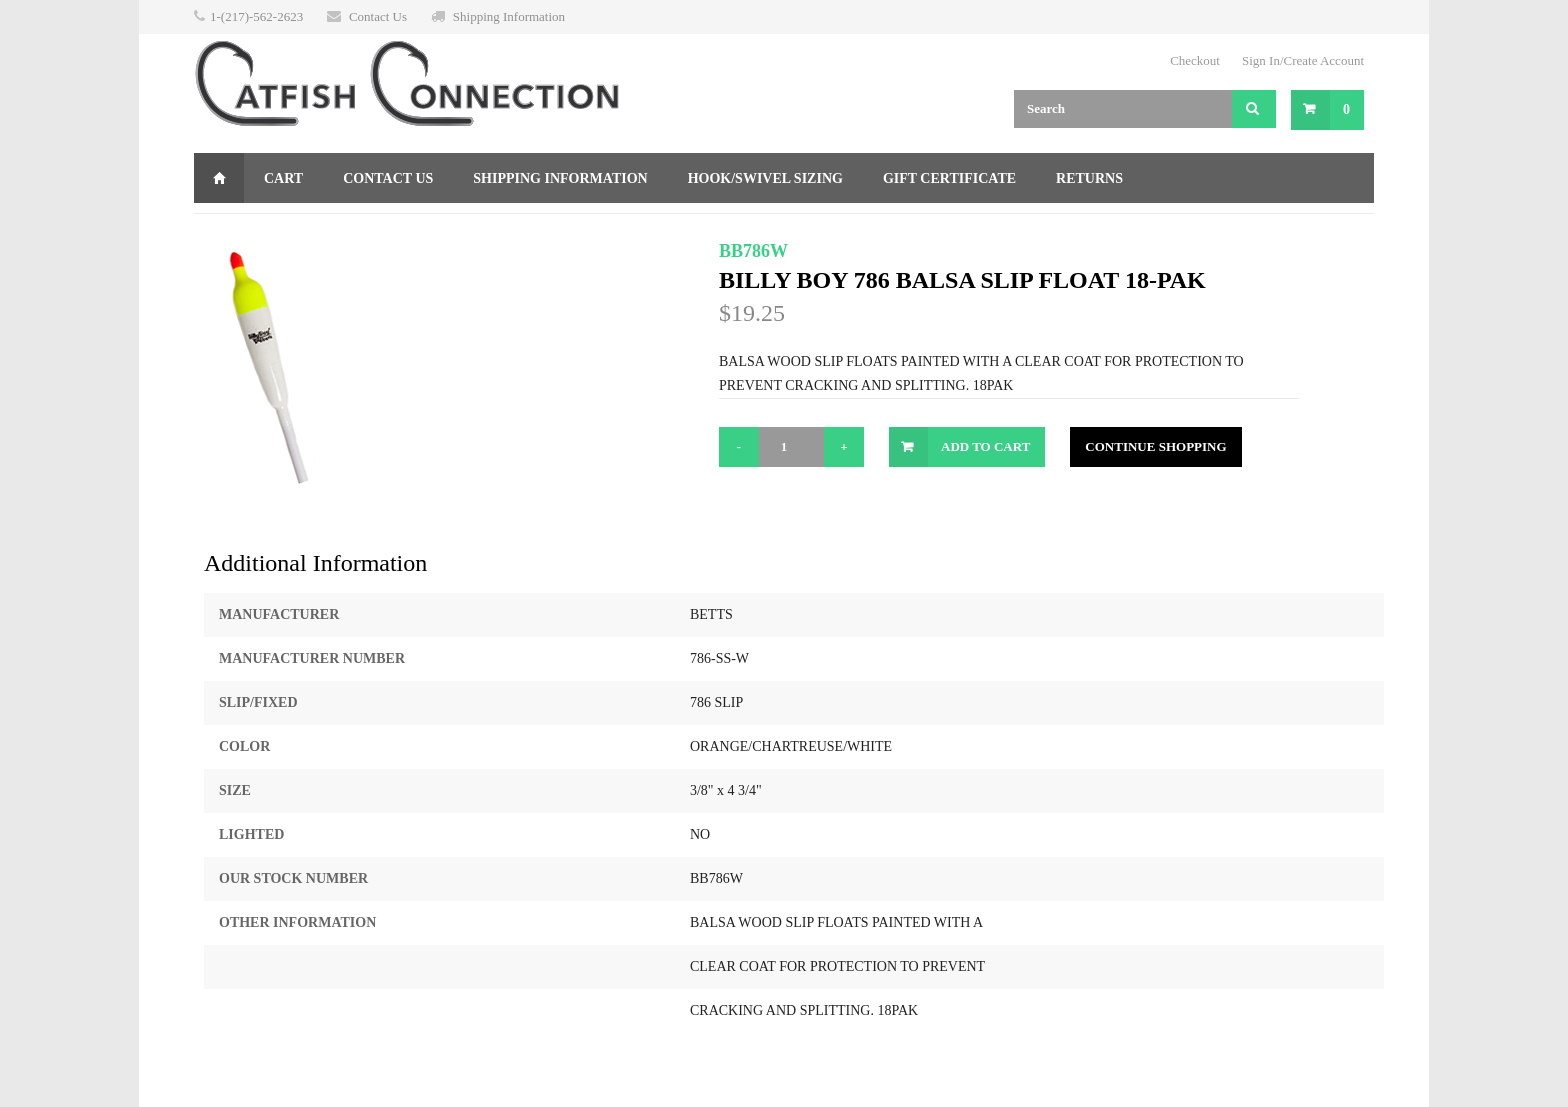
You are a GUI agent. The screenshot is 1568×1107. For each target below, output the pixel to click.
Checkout (1195, 60)
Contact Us (378, 16)
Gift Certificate (949, 178)
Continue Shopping (1155, 446)
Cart (283, 178)
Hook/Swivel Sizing (765, 178)
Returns (1089, 178)
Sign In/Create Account (1303, 60)
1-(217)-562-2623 (256, 16)
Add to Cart (985, 446)
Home (219, 178)
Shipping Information (509, 16)
